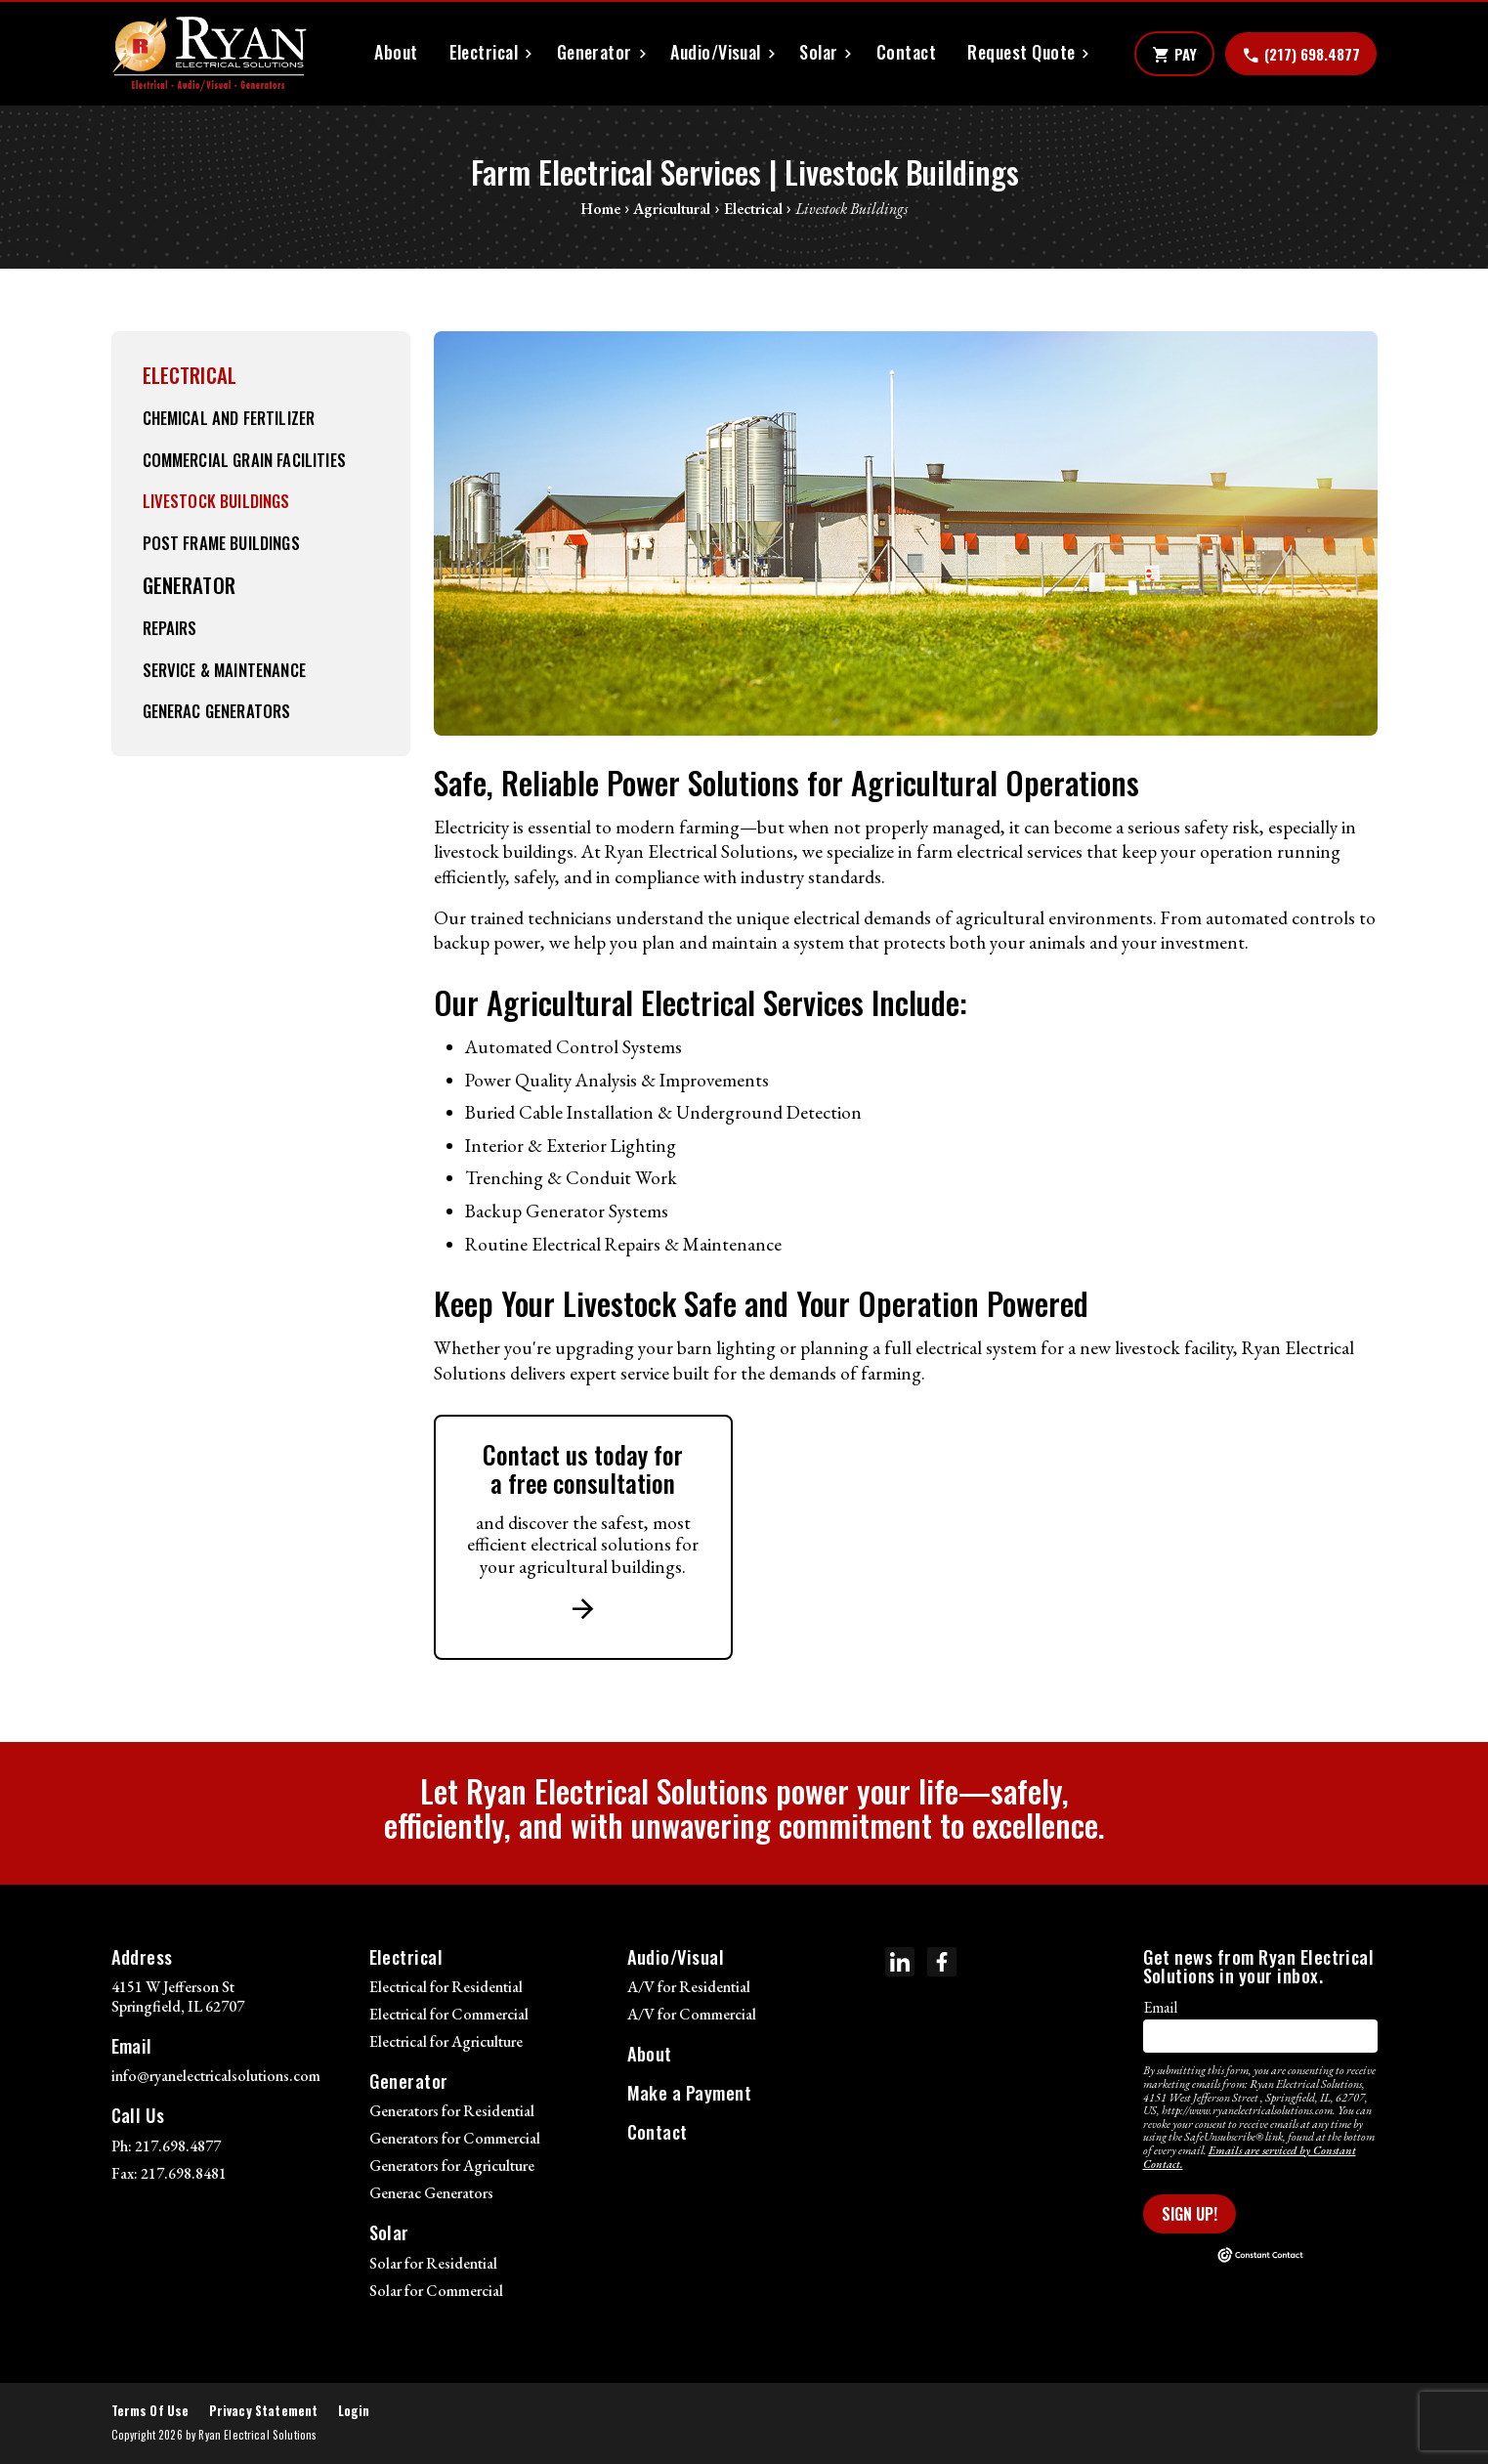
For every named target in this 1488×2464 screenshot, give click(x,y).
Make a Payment (689, 2092)
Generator (189, 585)
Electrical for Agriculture (446, 2041)
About (395, 52)
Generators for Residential (451, 2111)
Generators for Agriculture (451, 2165)
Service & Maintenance (224, 670)
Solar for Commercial (436, 2290)
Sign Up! (1189, 2214)
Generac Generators (217, 711)
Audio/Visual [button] (715, 52)
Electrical (190, 375)
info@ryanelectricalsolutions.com (215, 2075)
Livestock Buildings (216, 501)
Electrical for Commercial (449, 2014)
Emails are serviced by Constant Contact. (1249, 2157)
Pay (1174, 54)
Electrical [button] (484, 52)
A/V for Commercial (691, 2014)
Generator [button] (594, 52)
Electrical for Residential (446, 1986)
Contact (906, 52)
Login (354, 2410)
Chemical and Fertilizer (229, 417)
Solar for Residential (433, 2263)
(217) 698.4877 (1301, 54)
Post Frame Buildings (221, 543)
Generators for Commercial (454, 2138)
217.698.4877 (178, 2146)
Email (1160, 2007)
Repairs (170, 628)
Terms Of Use (150, 2410)
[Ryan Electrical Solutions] (209, 54)
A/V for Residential (688, 1986)
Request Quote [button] (1021, 52)
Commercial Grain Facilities (244, 459)
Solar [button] (818, 52)
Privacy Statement (264, 2410)
